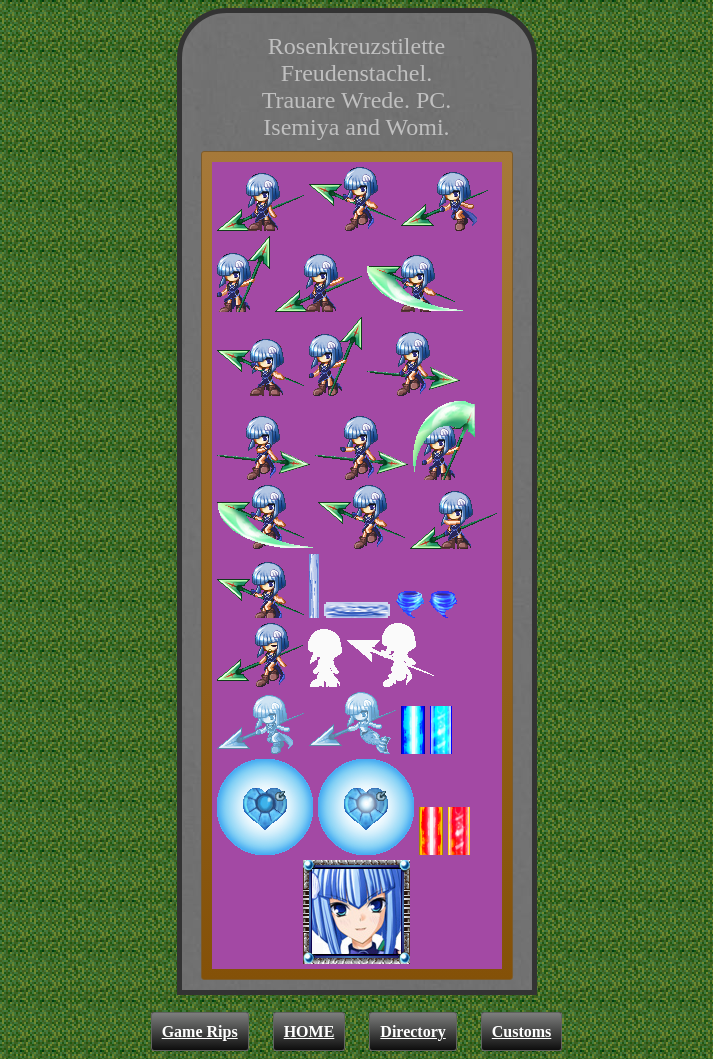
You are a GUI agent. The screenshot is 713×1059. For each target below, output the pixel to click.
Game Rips (200, 1031)
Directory (412, 1031)
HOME (309, 1031)
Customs (522, 1031)
